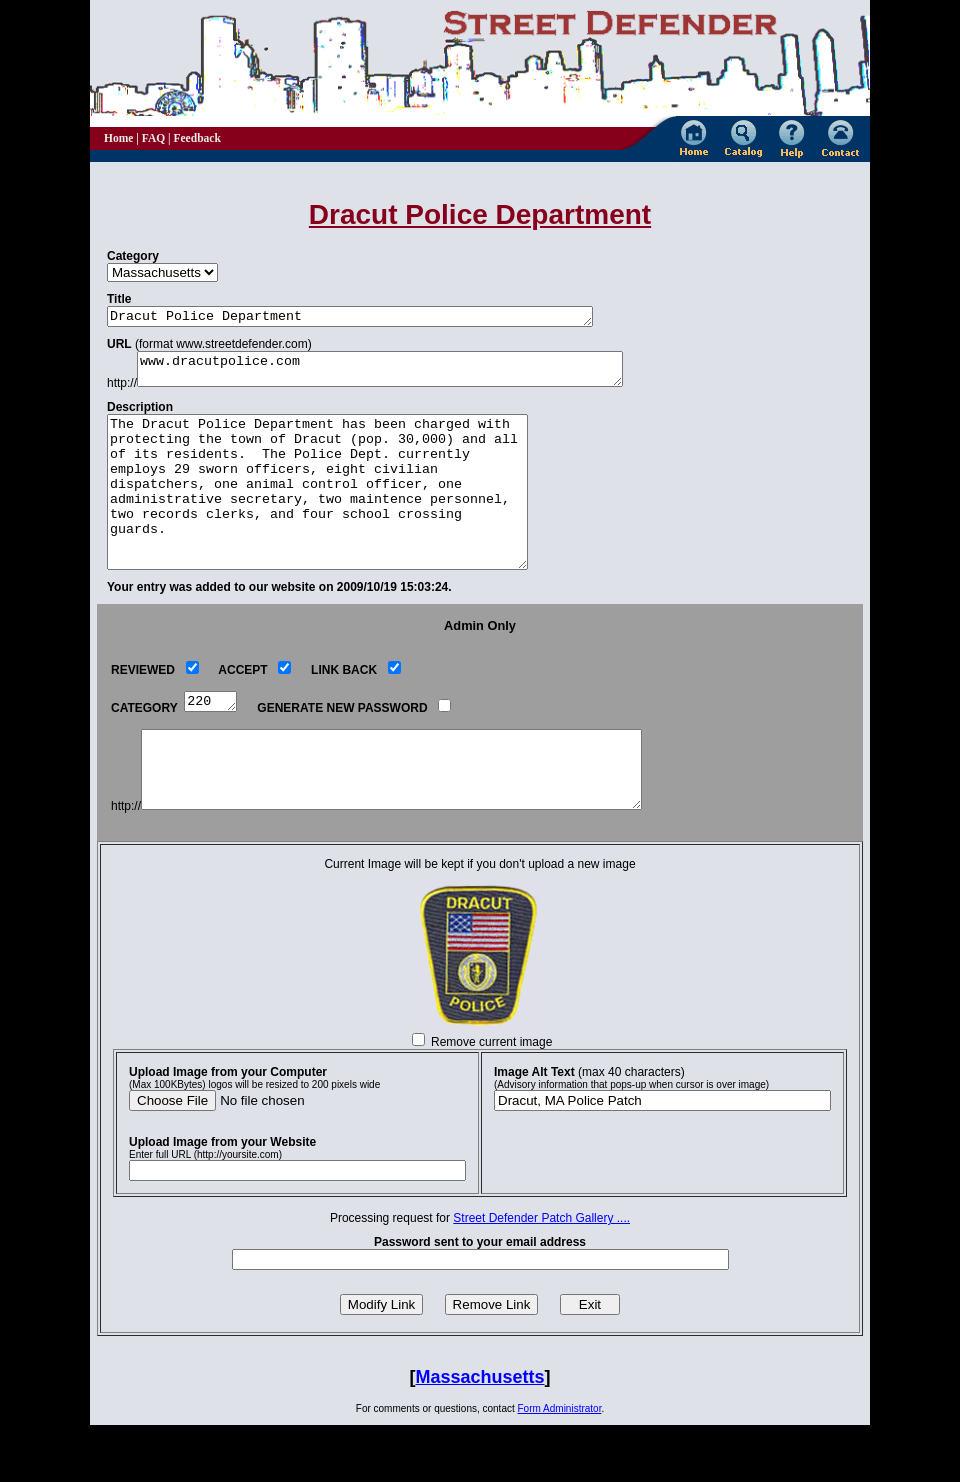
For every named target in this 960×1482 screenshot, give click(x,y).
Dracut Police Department (380, 318)
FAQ (153, 138)
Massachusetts (479, 1434)
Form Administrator (560, 1465)
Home (118, 138)
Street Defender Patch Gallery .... (541, 1275)
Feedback (196, 138)
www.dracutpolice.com (410, 375)
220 (212, 742)
